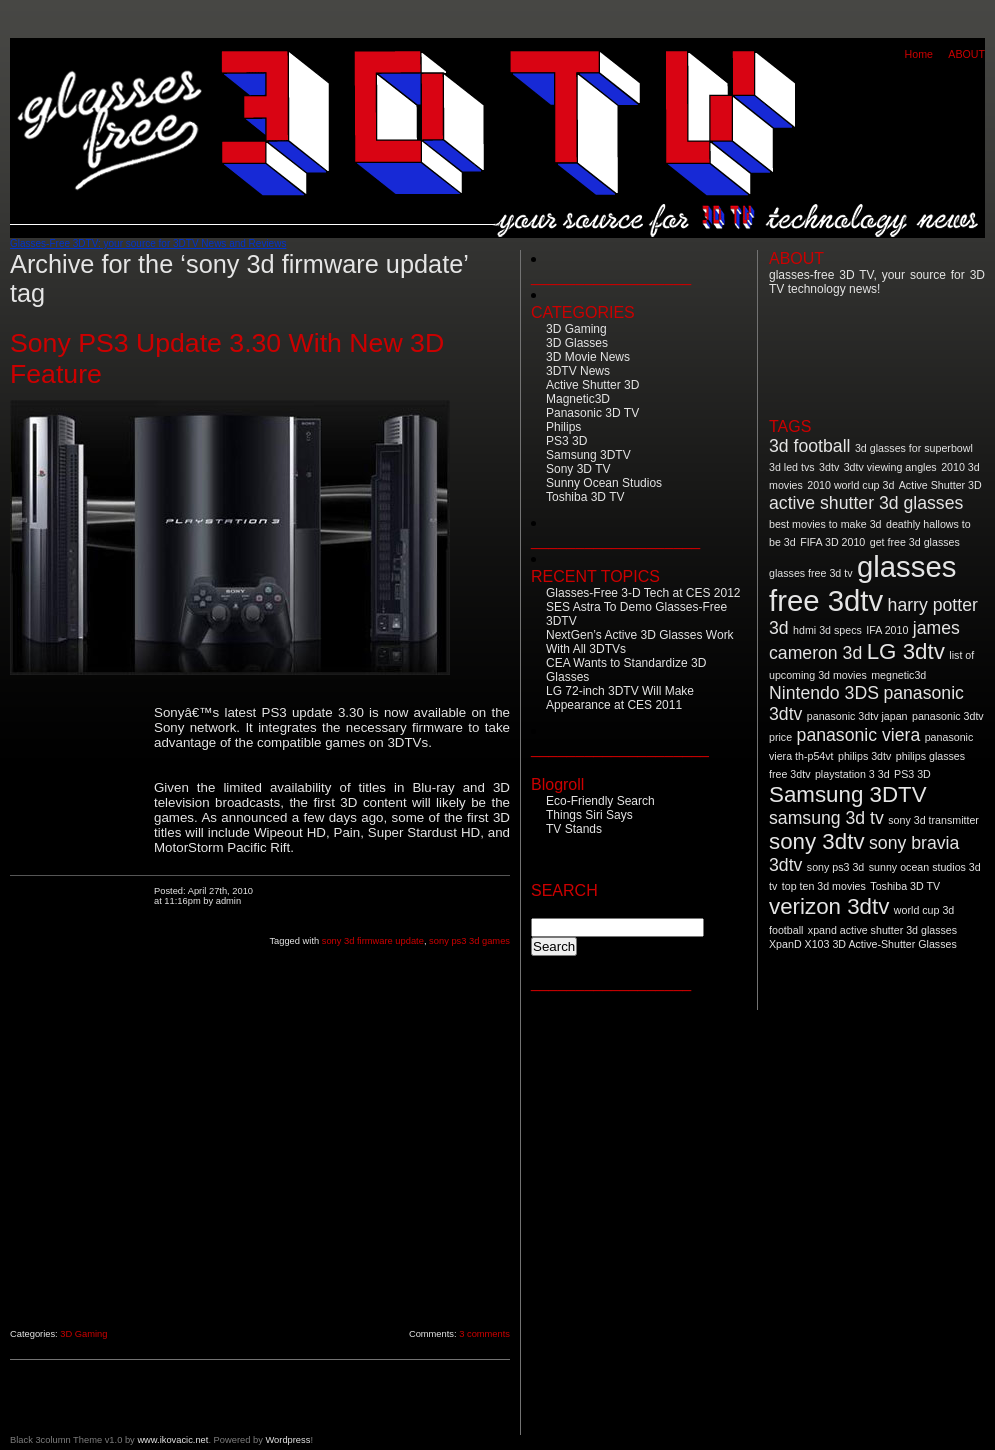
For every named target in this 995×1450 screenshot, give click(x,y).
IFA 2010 (887, 630)
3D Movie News (588, 357)
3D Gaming (83, 1334)
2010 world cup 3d (850, 485)
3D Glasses (577, 343)
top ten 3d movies (824, 886)
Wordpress (287, 1440)
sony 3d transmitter (933, 820)
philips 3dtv (864, 756)
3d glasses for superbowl (914, 448)
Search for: (566, 908)
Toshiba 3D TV (585, 497)
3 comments (484, 1334)
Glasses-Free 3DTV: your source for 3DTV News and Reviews (148, 243)
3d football (809, 446)
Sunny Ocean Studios (604, 483)
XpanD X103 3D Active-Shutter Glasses (863, 944)
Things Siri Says (589, 815)
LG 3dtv (906, 651)
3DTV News (578, 371)
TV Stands (574, 829)
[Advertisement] (82, 1007)
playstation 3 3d (852, 774)
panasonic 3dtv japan (857, 716)
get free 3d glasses (915, 542)
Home (919, 54)
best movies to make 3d (825, 524)
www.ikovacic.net (172, 1440)
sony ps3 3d (835, 867)
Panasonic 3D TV (592, 413)
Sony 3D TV (578, 469)
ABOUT (966, 54)
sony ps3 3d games (469, 941)
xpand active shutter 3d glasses (882, 930)
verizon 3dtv (829, 906)
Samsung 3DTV (588, 455)
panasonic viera (859, 735)
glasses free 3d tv (811, 573)
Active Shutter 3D (592, 385)
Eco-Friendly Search (600, 801)
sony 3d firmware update (373, 941)
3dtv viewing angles (890, 467)
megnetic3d (898, 675)
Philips (563, 427)
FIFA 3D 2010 (832, 542)
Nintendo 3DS (824, 693)
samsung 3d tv (826, 818)
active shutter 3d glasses (866, 503)
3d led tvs (792, 467)
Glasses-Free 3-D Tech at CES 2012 (643, 593)
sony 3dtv (817, 841)
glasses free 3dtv (862, 583)
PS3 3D (566, 441)
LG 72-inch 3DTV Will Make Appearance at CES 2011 (620, 698)
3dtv (829, 467)
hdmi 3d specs (827, 630)
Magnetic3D (578, 399)
